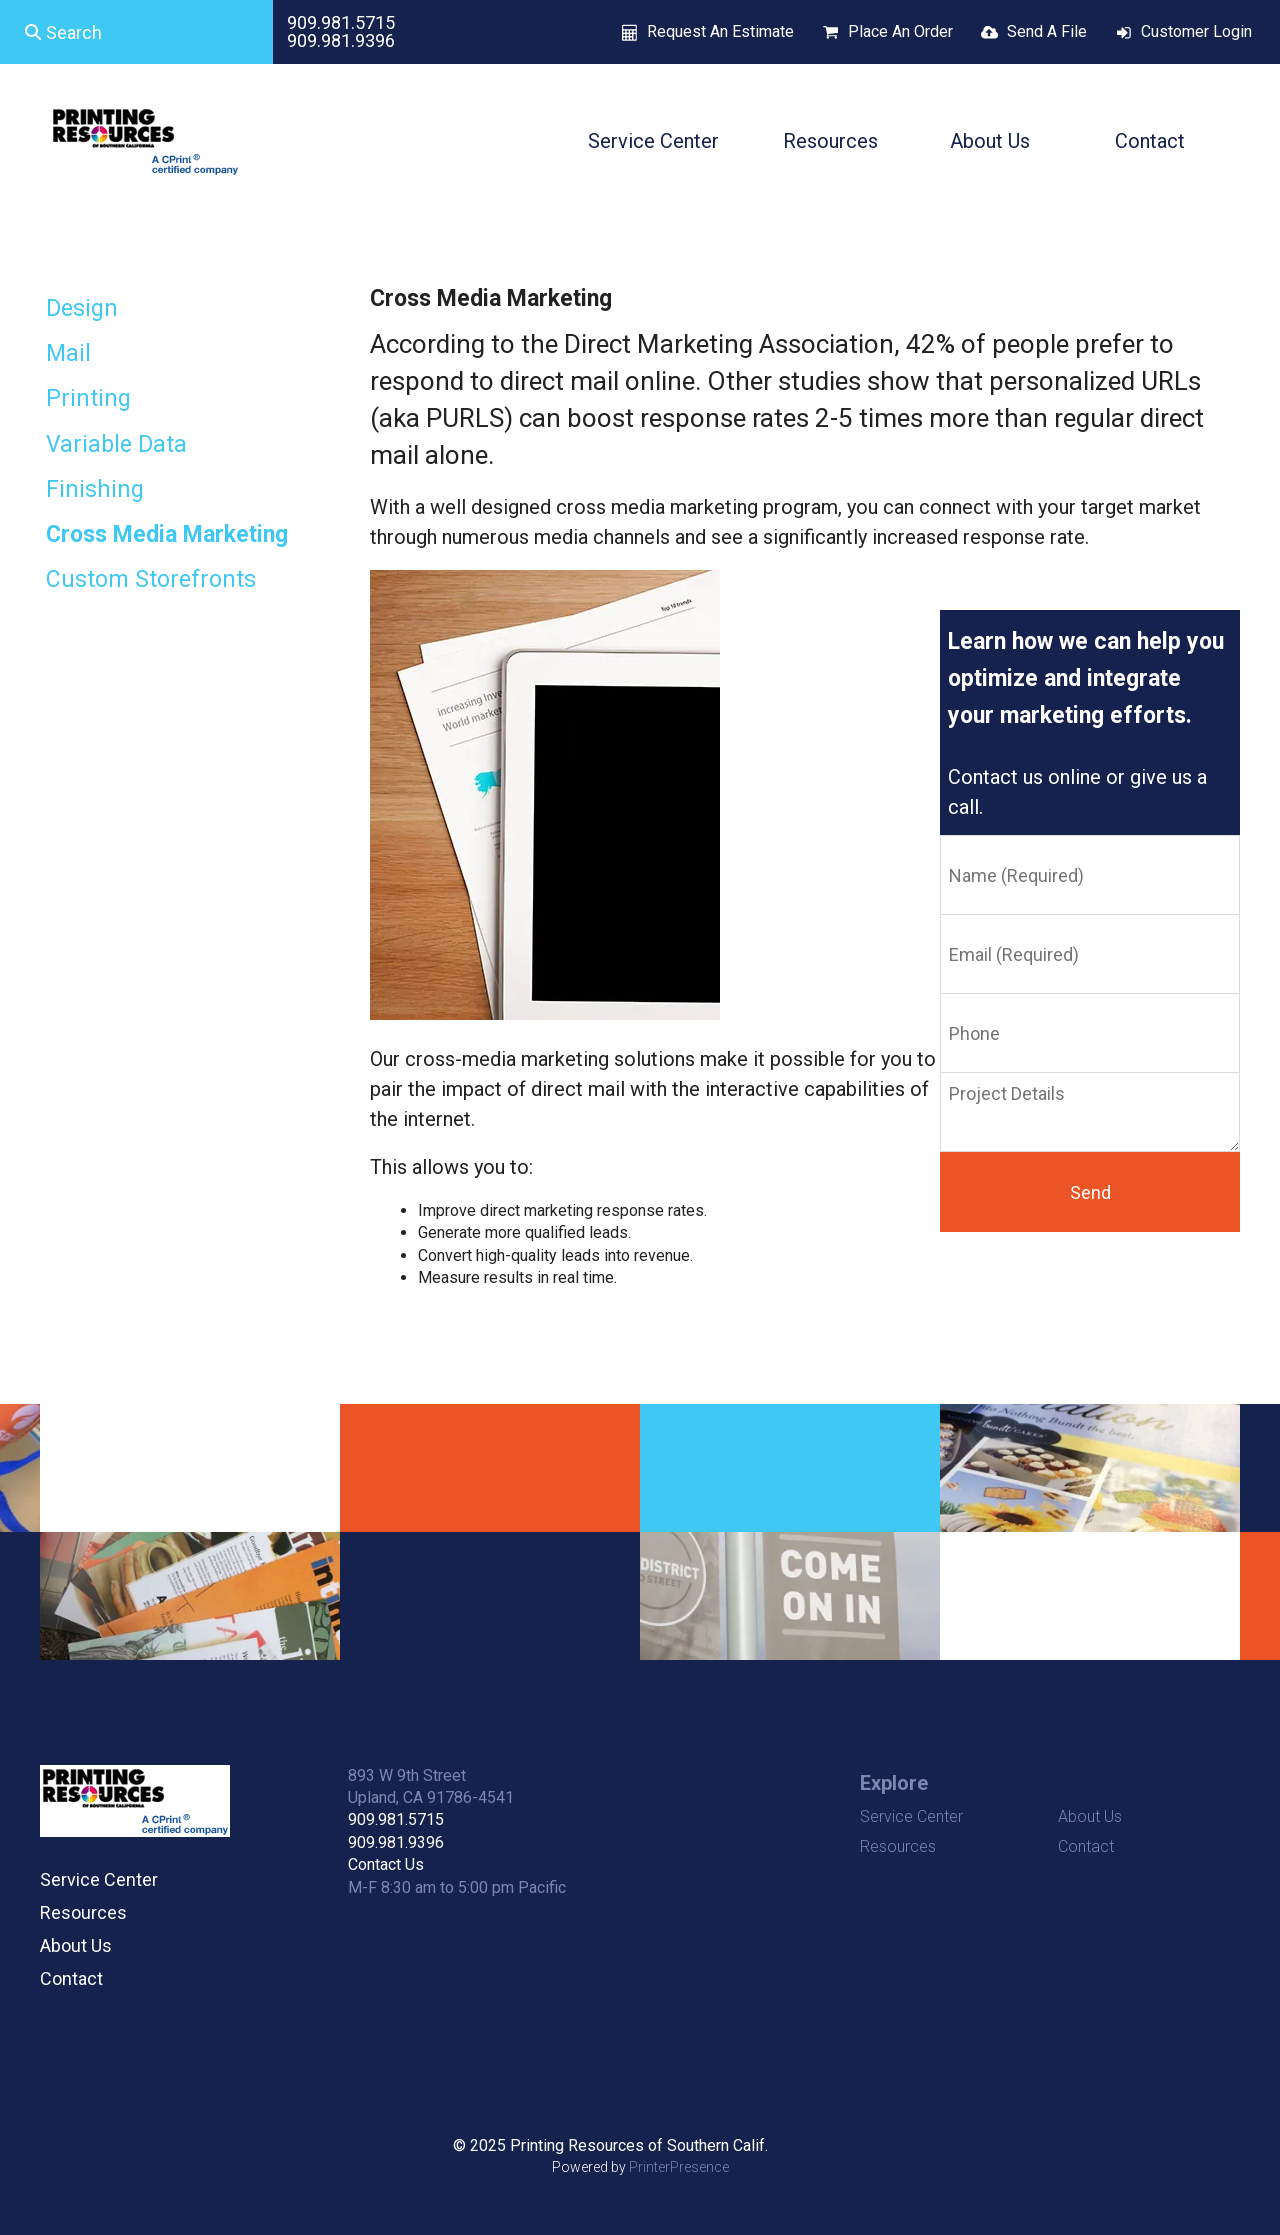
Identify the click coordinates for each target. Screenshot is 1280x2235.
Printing (88, 398)
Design (82, 308)
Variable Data (116, 444)
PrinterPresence (679, 2167)
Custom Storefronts (151, 579)
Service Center (653, 141)
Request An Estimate (720, 31)
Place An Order (900, 31)
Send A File (1047, 31)
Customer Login (1196, 31)
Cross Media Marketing (167, 534)
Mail (68, 353)
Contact (1150, 141)
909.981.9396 (341, 40)
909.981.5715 (341, 22)
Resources (830, 141)
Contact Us (386, 1864)
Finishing (95, 489)
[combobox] (136, 32)
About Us (990, 141)
